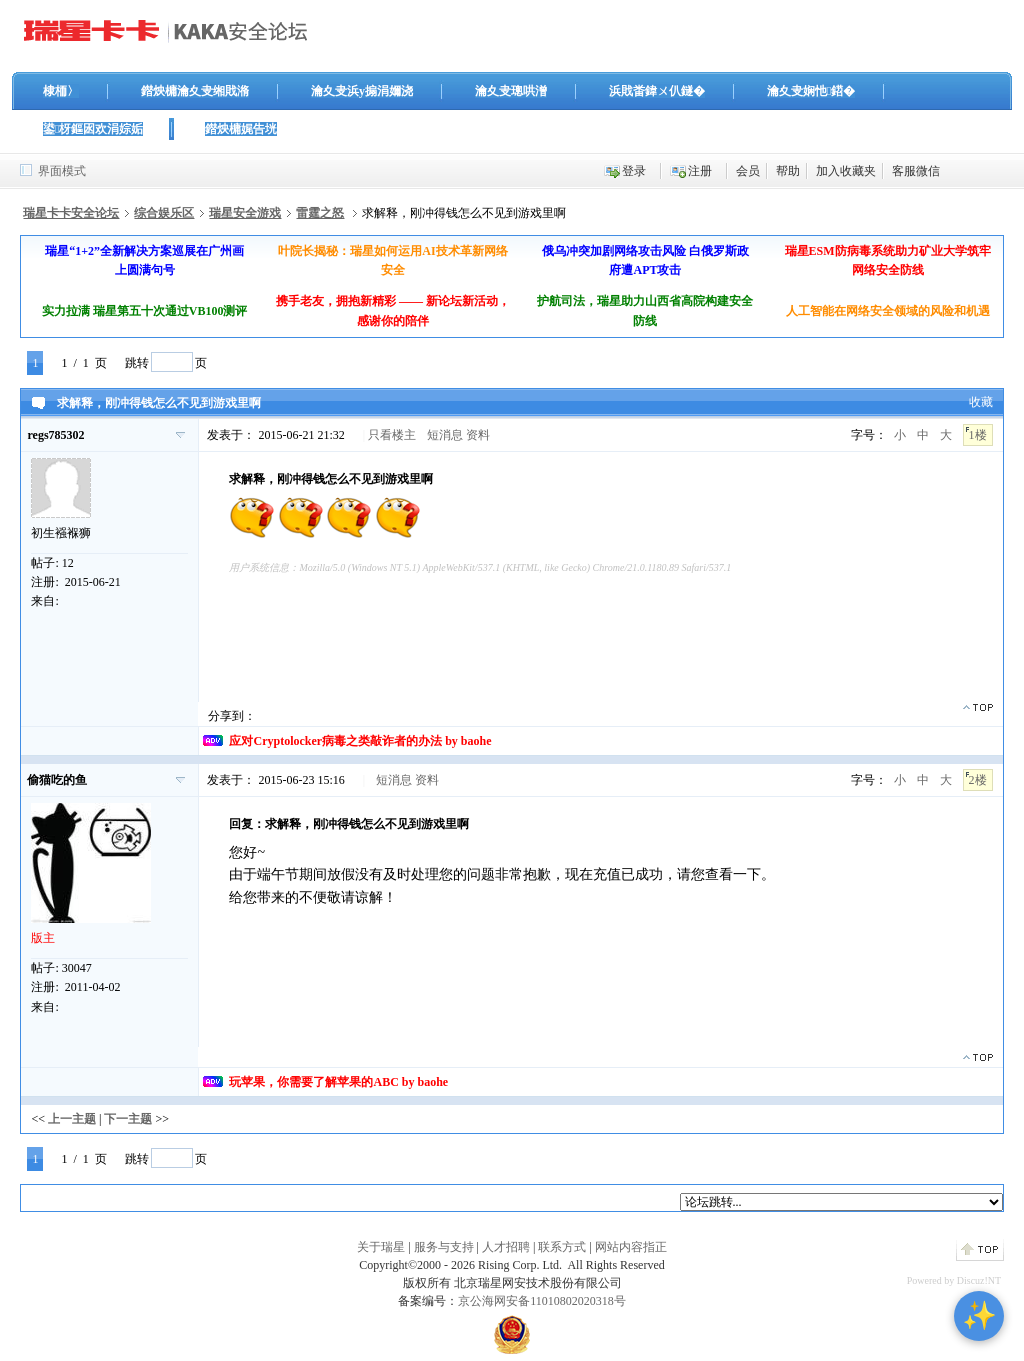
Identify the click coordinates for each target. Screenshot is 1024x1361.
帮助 (788, 171)
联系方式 (562, 1247)
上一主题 (72, 1119)
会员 (748, 171)
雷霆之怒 (320, 213)
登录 (634, 171)
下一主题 (128, 1119)
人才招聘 (506, 1247)
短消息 (445, 435)
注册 (700, 171)
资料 (478, 435)
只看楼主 (392, 435)
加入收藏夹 (846, 171)
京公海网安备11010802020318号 (542, 1301)
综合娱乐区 (164, 213)
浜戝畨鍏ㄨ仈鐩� (657, 91)
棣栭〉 (61, 91)
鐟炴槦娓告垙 (241, 129)
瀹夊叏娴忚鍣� (811, 91)
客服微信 (916, 171)
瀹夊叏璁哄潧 (511, 91)
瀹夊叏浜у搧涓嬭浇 (362, 91)
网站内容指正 (631, 1247)
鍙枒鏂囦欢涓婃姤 (93, 129)
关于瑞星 (381, 1247)
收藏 (981, 402)
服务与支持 (444, 1247)
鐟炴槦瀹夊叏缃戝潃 (195, 91)
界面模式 (62, 171)
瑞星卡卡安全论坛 (71, 213)
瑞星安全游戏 (245, 213)
